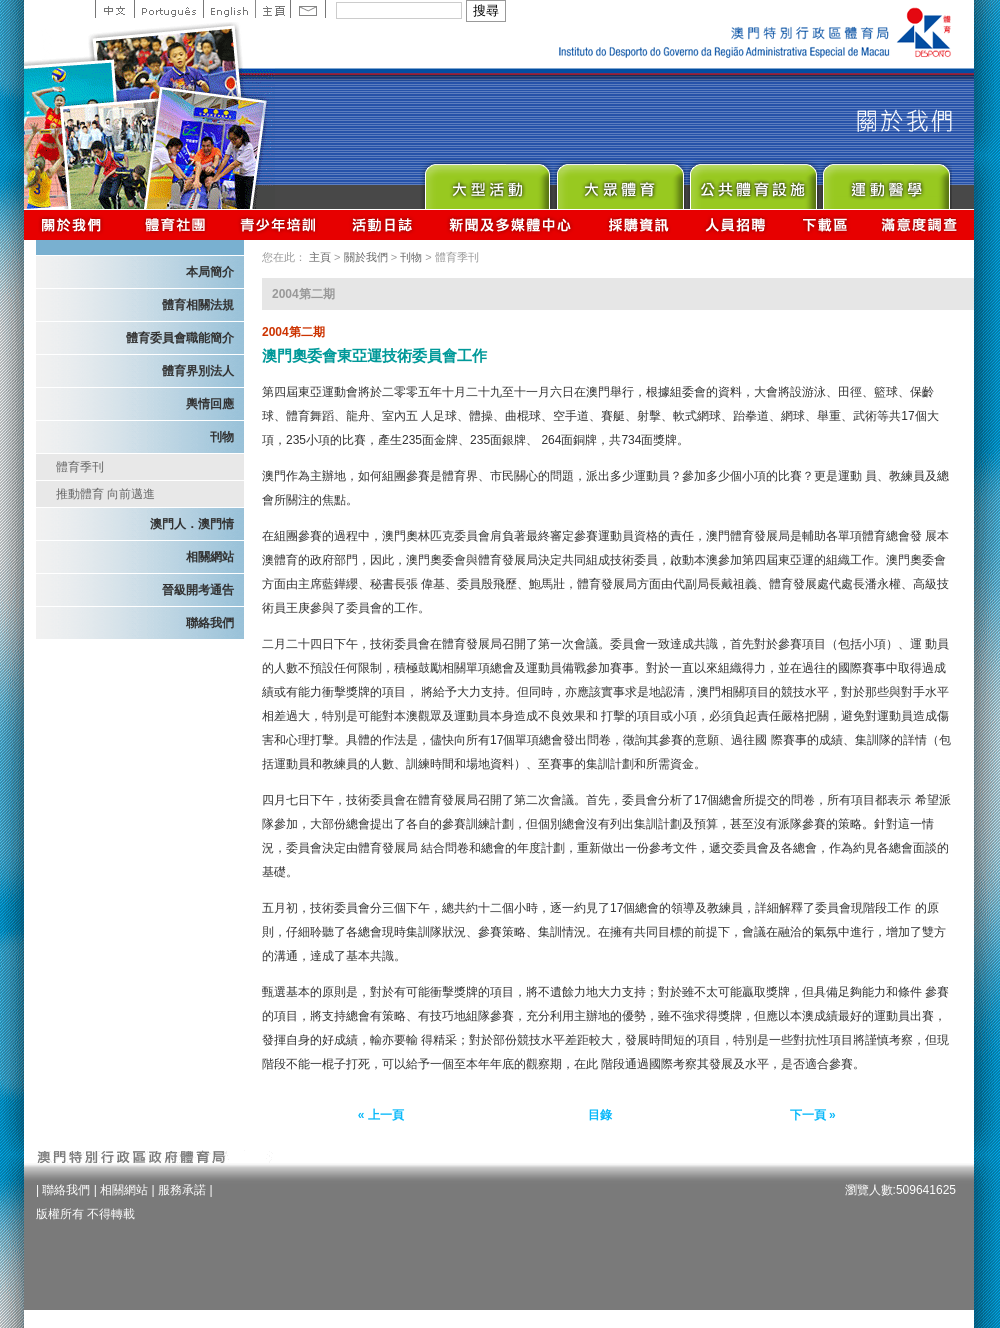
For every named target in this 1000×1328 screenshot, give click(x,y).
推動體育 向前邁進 (105, 494)
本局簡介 (210, 272)
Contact (308, 9)
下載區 (824, 224)
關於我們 (75, 224)
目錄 (600, 1115)
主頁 (272, 9)
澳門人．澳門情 (192, 524)
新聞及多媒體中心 (511, 224)
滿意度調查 (920, 224)
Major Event (486, 181)
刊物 (222, 437)
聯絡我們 (210, 623)
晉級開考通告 (198, 590)
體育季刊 (80, 467)
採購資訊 (638, 224)
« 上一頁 (381, 1115)
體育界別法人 (198, 371)
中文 (114, 9)
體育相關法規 (198, 305)
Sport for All (619, 181)
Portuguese (168, 9)
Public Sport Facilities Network (752, 181)
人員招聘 (735, 224)
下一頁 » (813, 1115)
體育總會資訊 (175, 224)
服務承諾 (182, 1190)
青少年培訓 (279, 224)
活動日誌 (383, 224)
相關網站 (210, 557)
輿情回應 (210, 404)
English (229, 9)
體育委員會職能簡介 (180, 338)
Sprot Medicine (885, 181)
